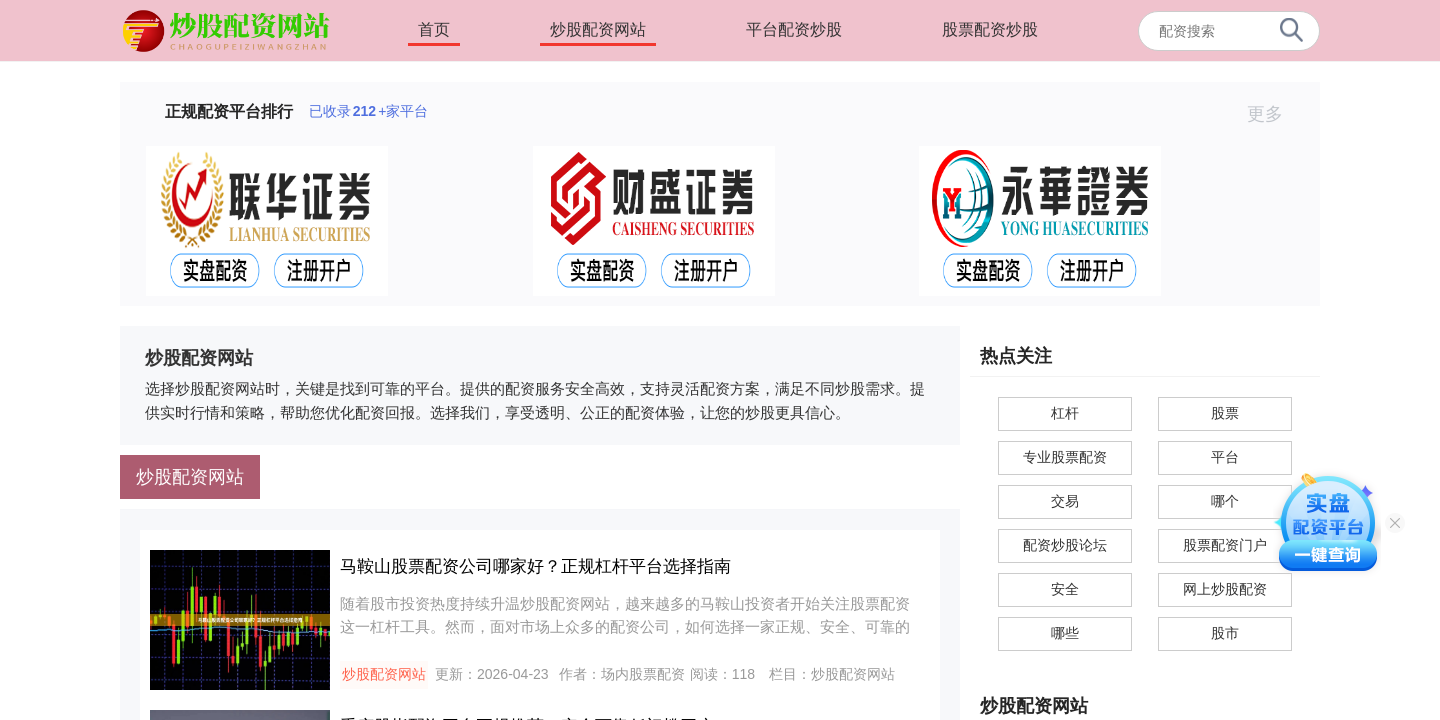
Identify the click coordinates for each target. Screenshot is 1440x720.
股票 (1225, 413)
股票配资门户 (1225, 545)
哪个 (1225, 501)
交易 (1065, 501)
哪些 (1065, 633)
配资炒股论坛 (1065, 545)
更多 (1273, 114)
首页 (434, 29)
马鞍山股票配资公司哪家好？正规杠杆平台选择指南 (535, 566)
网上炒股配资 (1225, 589)
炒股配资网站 (598, 29)
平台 (1225, 457)
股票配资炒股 (990, 29)
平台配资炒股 (794, 29)
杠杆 (1065, 413)
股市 (1225, 633)
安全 (1065, 589)
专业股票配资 (1065, 457)
